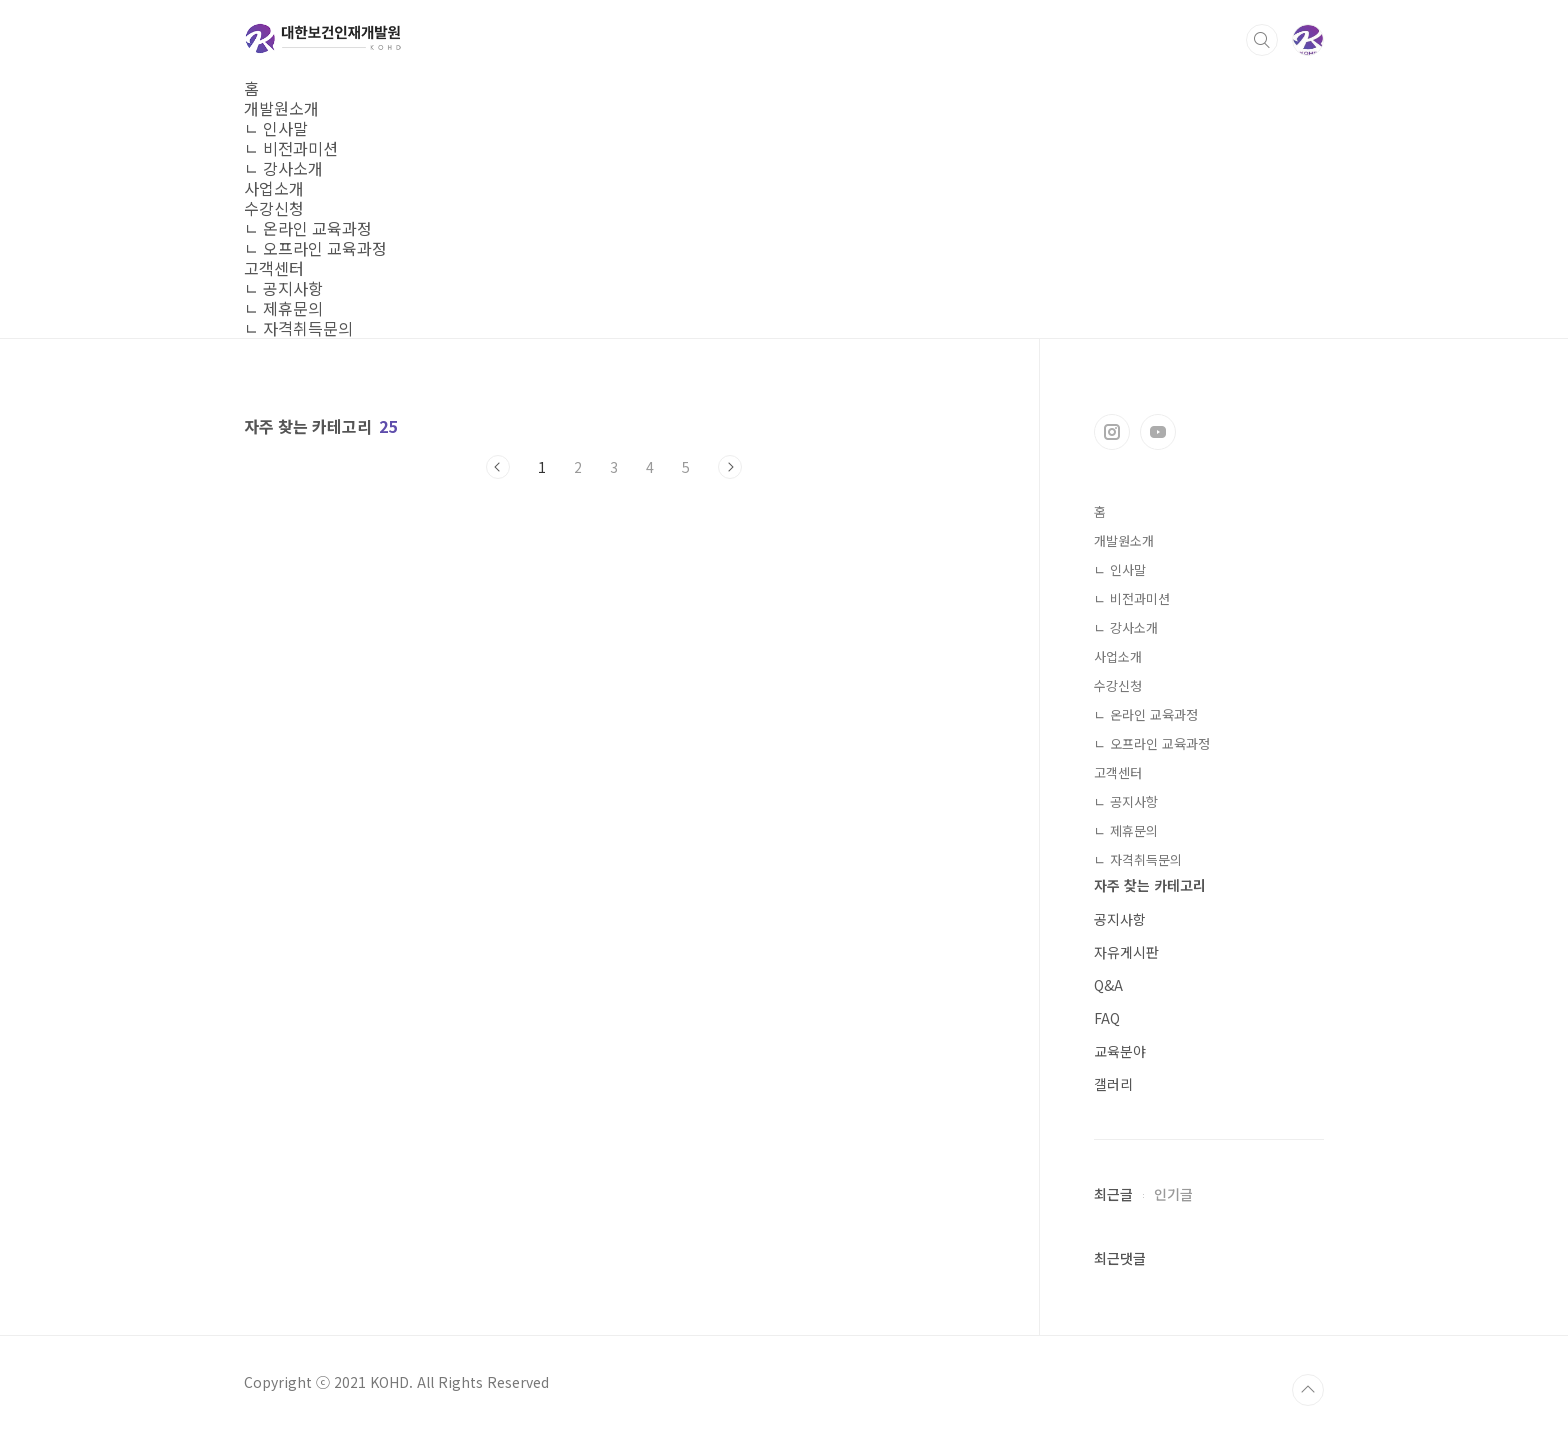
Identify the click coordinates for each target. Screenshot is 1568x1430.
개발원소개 (281, 108)
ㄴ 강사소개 (283, 168)
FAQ (1107, 1018)
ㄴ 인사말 (276, 128)
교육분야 (1120, 1051)
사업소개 (274, 188)
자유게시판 (1126, 952)
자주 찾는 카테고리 (1150, 885)
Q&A (1108, 985)
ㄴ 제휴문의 (283, 308)
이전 (498, 467)
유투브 (1158, 432)
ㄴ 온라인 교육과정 (308, 228)
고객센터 (274, 268)
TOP (1308, 1390)
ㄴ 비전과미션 (291, 148)
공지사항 (1120, 919)
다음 (730, 467)
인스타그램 (1112, 432)
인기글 (1173, 1194)
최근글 (1113, 1194)
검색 (1262, 40)
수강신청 (274, 208)
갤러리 (1113, 1084)
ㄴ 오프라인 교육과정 (315, 248)
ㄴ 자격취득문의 (298, 328)
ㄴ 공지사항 (283, 288)
